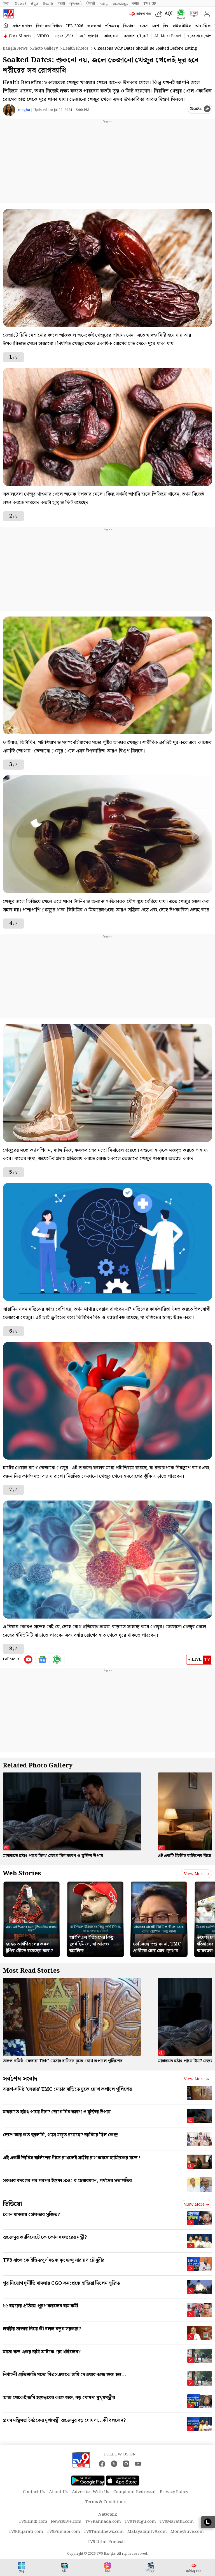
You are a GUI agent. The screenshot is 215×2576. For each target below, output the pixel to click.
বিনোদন (129, 26)
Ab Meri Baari (167, 36)
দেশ (155, 26)
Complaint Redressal (134, 2492)
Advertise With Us (90, 2492)
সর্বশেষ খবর (22, 26)
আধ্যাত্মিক (203, 26)
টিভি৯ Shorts (20, 36)
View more (196, 1874)
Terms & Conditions (105, 2502)
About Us (58, 2492)
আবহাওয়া (111, 36)
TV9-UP (149, 3)
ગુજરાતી (75, 3)
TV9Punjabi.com (63, 2531)
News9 (20, 3)
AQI (169, 13)
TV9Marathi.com (177, 2521)
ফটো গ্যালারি (88, 36)
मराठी (61, 3)
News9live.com (66, 2521)
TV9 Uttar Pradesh (106, 2541)
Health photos (75, 48)
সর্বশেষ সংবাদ (20, 2079)
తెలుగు (48, 3)
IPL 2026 (74, 26)
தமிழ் (104, 3)
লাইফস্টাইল (181, 26)
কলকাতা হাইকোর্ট (136, 36)
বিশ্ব (166, 26)
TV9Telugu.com (140, 2521)
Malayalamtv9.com (147, 2531)
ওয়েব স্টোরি (64, 36)
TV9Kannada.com (103, 2521)
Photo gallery (45, 48)
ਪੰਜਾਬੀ (90, 3)
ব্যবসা (143, 26)
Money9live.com (187, 2531)
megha (24, 110)
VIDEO (43, 36)
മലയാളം (120, 3)
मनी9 (135, 3)
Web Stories (22, 1873)
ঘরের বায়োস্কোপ (199, 36)
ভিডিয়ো (12, 2204)
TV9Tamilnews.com (104, 2531)
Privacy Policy (174, 2492)
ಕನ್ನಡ (34, 3)
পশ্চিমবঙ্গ (112, 26)
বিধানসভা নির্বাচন (49, 26)
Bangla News (15, 48)
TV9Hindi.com (33, 2521)
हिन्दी (6, 3)
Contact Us (34, 2492)
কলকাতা (94, 26)
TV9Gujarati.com (26, 2531)
